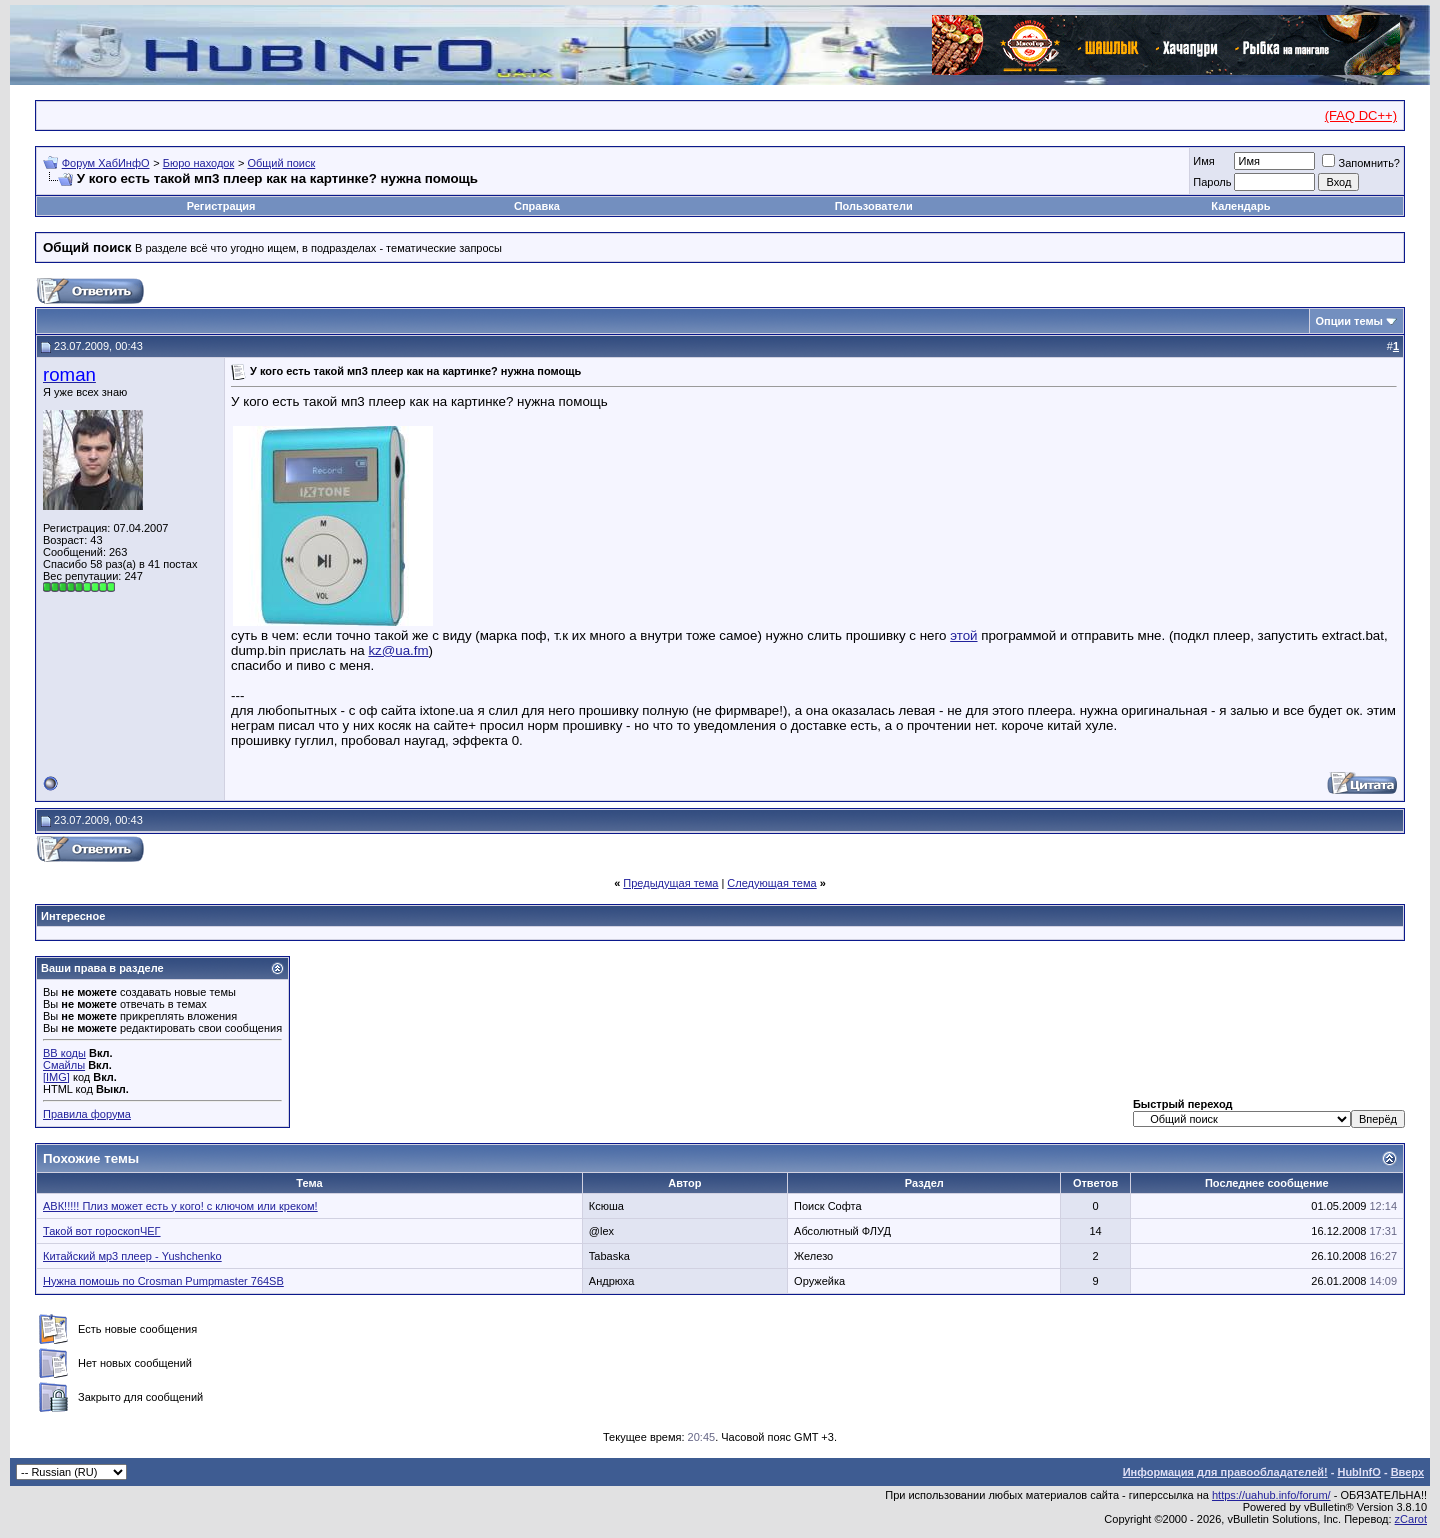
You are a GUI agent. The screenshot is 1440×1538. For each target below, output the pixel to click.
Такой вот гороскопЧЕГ (102, 1231)
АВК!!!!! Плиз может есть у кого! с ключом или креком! (180, 1206)
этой (963, 635)
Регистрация (221, 206)
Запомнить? (1361, 163)
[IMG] (56, 1077)
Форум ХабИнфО (106, 163)
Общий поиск (281, 163)
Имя (1203, 161)
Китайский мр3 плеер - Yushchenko (132, 1256)
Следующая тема (771, 883)
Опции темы (1349, 321)
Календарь (1240, 206)
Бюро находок (199, 163)
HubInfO (1358, 1472)
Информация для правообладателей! (1225, 1472)
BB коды (64, 1053)
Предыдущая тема (670, 883)
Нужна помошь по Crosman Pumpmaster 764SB (163, 1281)
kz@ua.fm (398, 650)
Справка (537, 206)
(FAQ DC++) (1361, 115)
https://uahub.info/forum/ (1271, 1495)
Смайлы (64, 1065)
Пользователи (874, 206)
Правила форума (87, 1114)
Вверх (1407, 1472)
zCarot (1411, 1519)
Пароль (1212, 182)
